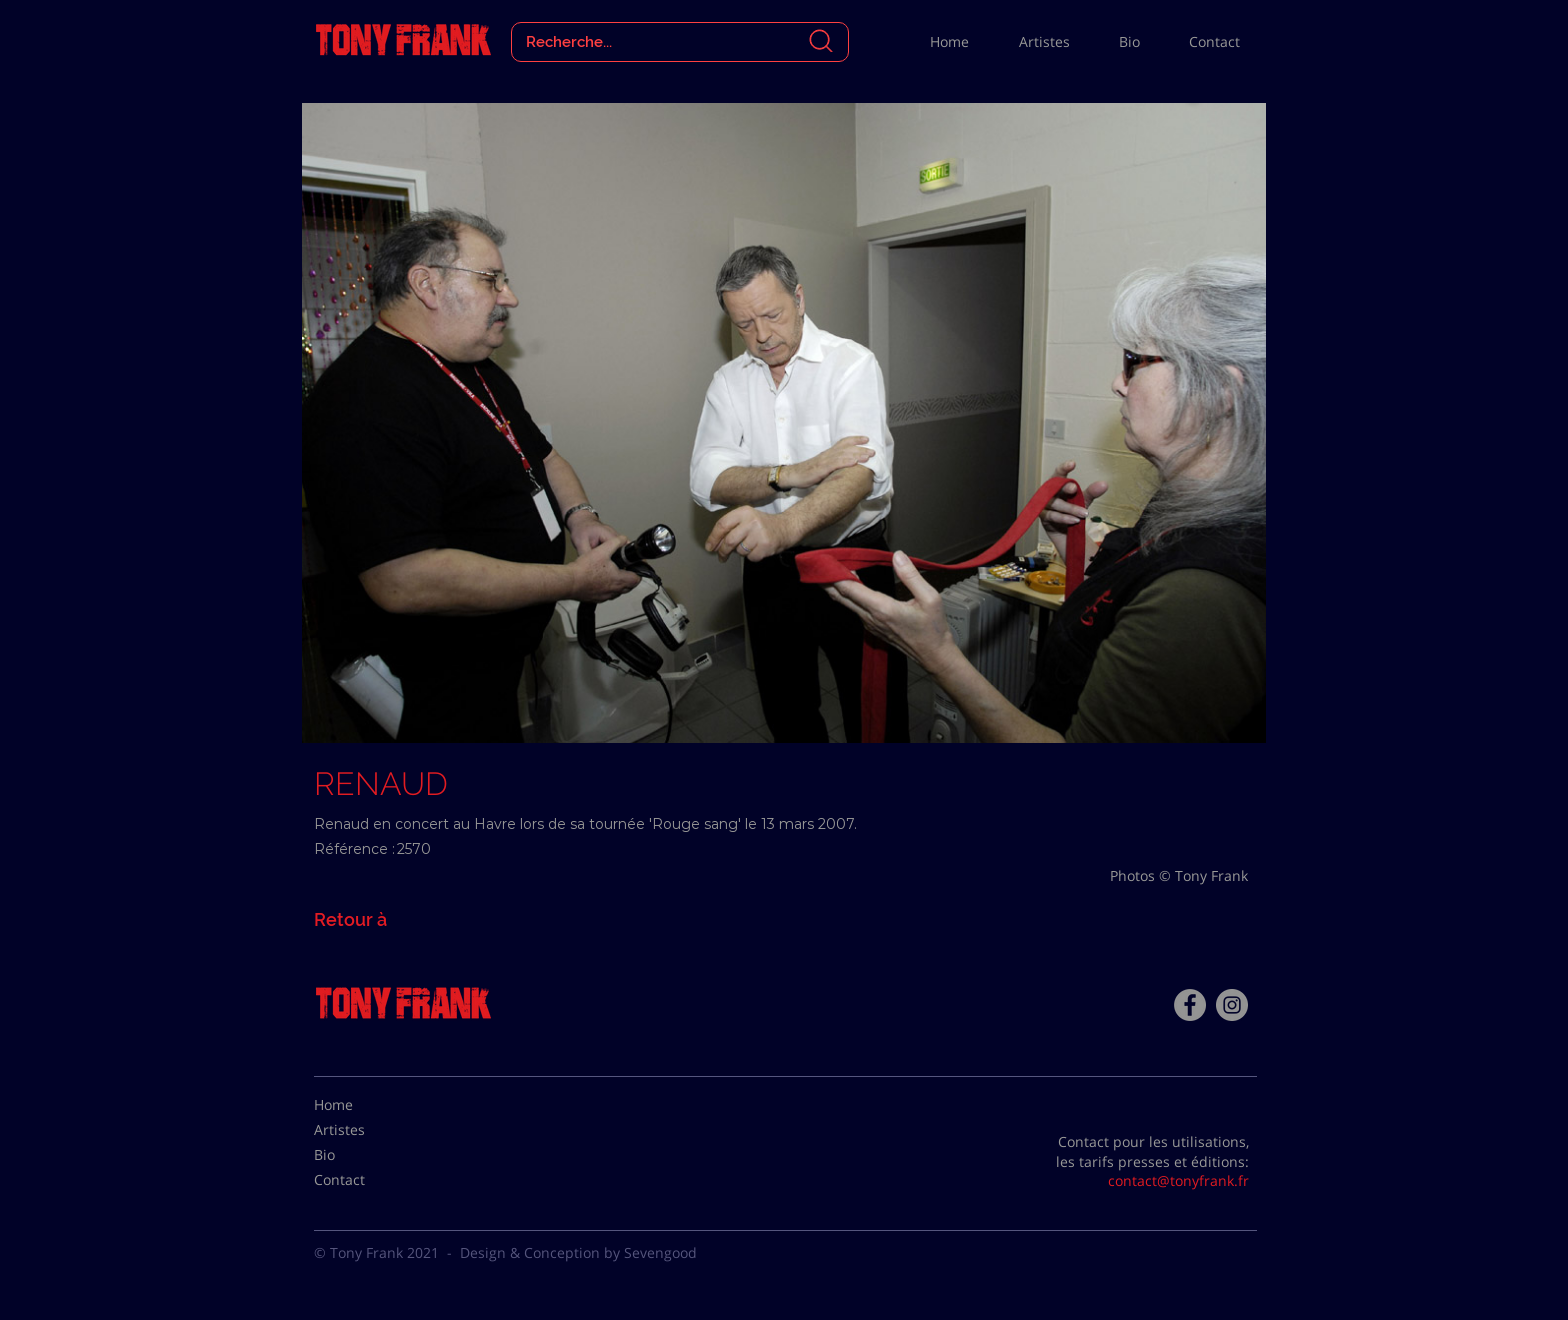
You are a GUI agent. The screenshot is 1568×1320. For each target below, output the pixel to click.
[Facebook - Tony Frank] (1190, 1005)
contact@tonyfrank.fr (1178, 1180)
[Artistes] (364, 1130)
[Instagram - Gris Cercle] (1232, 1005)
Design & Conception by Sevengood (578, 1252)
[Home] (364, 1105)
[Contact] (364, 1180)
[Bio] (364, 1155)
